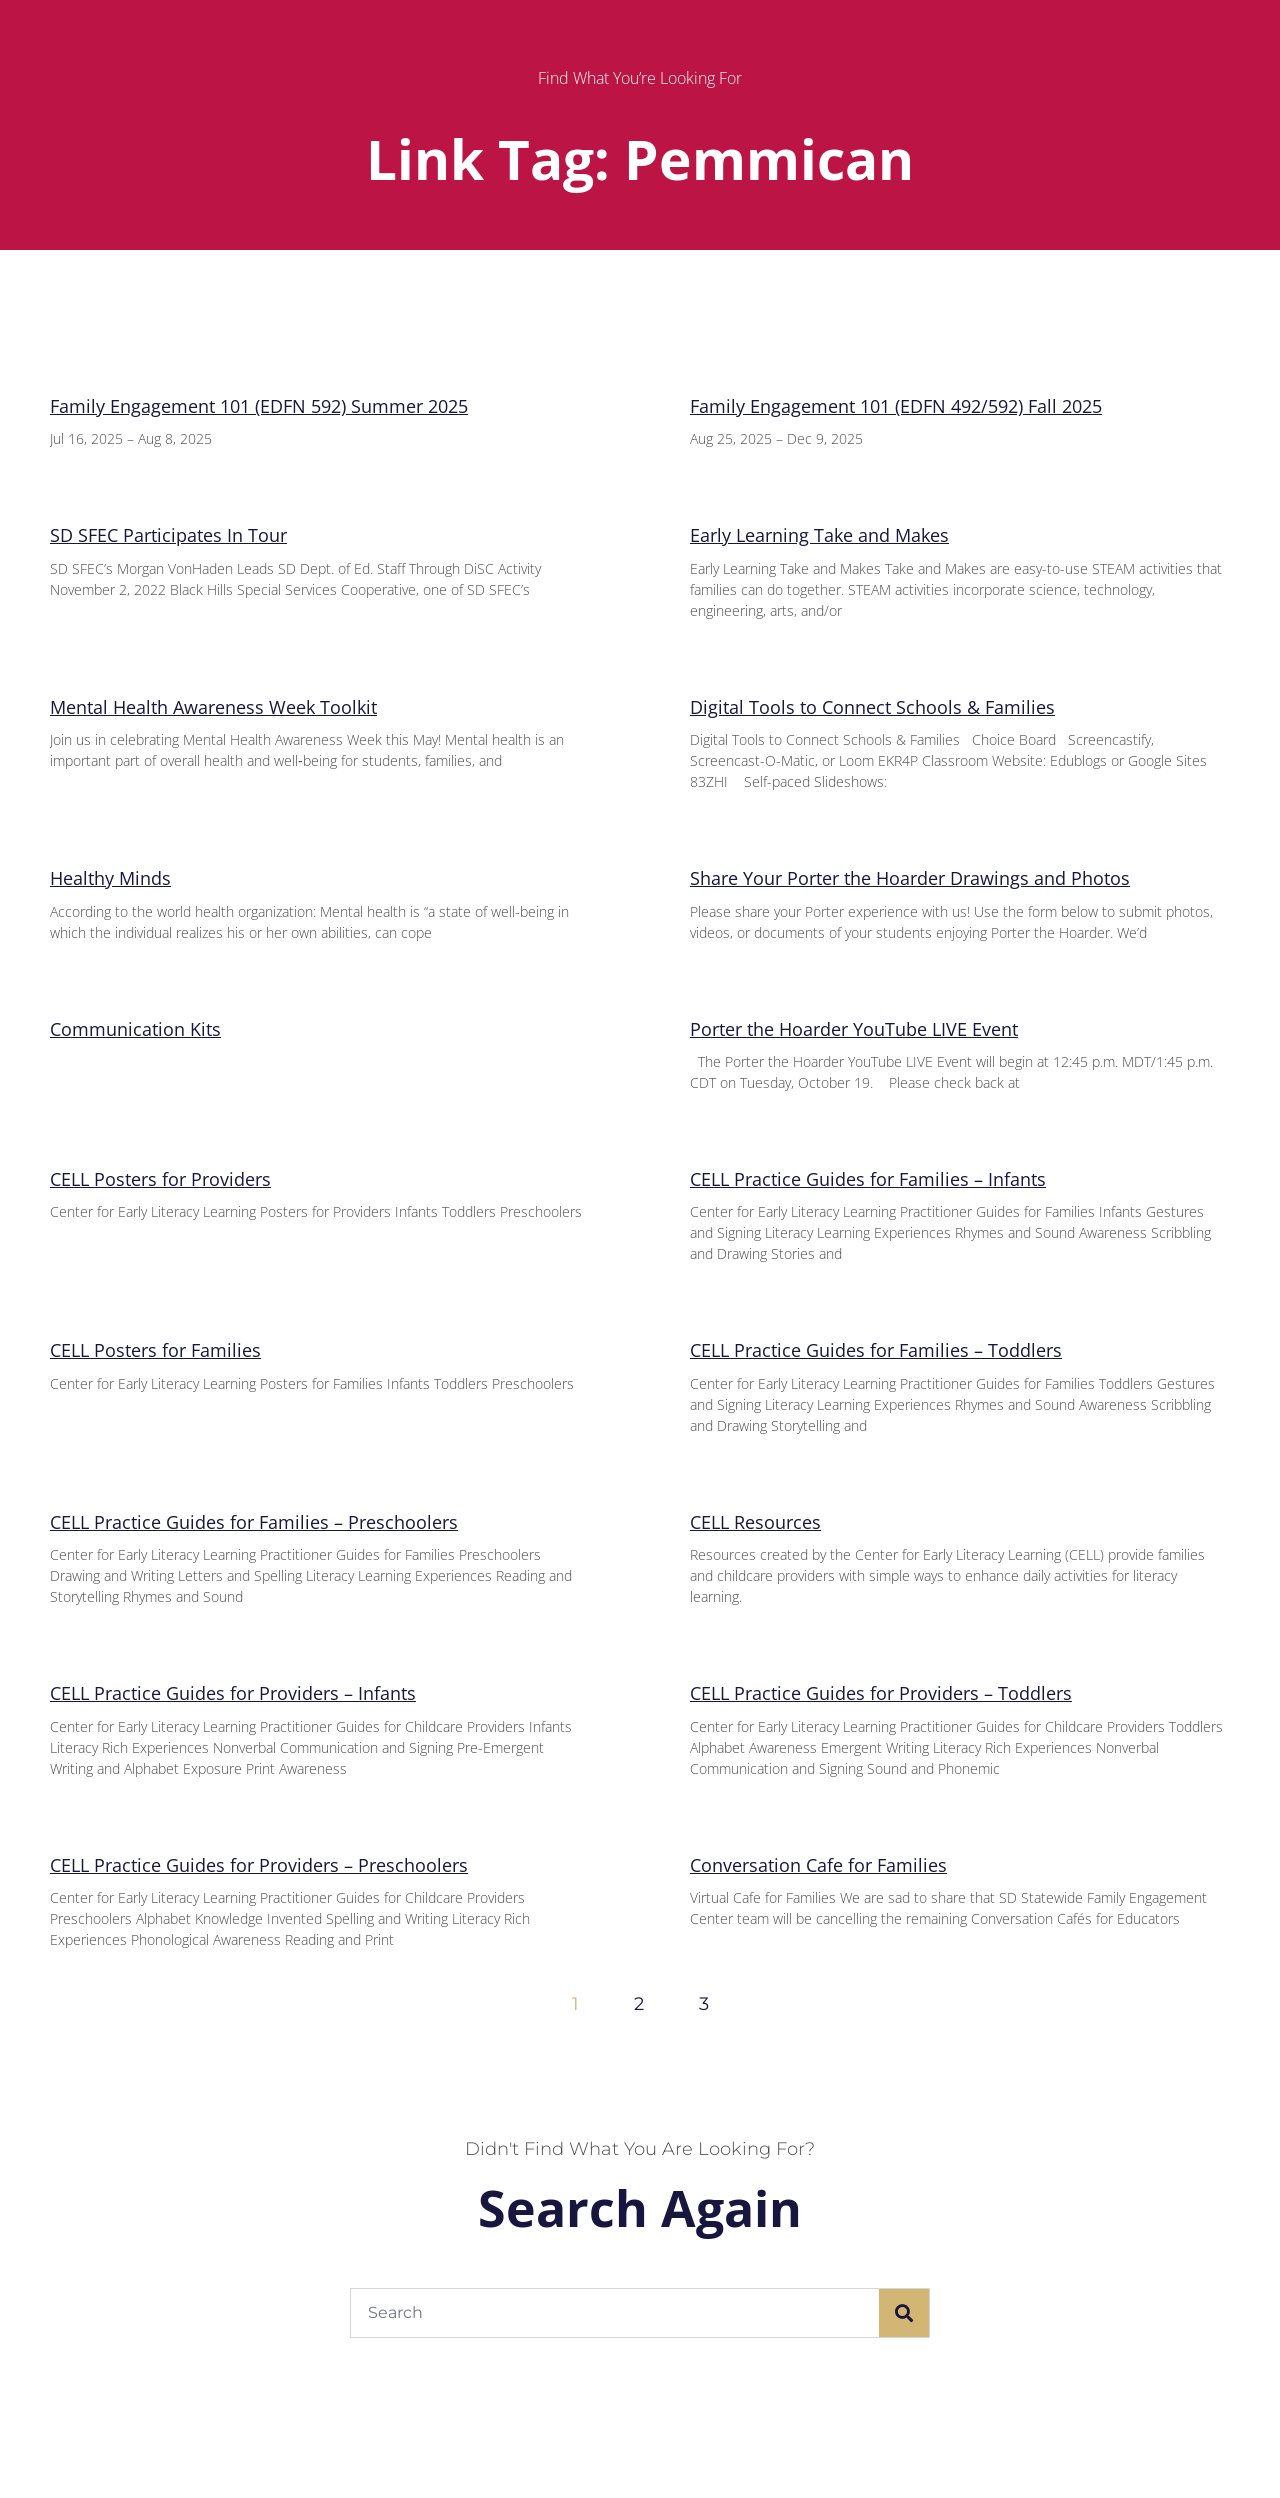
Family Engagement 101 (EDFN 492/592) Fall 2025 (896, 406)
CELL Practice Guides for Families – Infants (868, 1179)
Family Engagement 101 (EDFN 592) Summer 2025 (259, 406)
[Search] (904, 2313)
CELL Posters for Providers (160, 1179)
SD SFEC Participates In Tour (168, 535)
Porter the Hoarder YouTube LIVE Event (854, 1029)
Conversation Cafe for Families (818, 1865)
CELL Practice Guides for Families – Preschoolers (254, 1522)
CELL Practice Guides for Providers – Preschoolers (259, 1865)
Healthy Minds (110, 878)
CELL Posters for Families (155, 1350)
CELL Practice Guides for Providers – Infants (233, 1693)
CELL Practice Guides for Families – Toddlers (876, 1350)
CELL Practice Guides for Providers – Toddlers (881, 1693)
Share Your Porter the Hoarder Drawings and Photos (910, 878)
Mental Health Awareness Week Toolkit (213, 707)
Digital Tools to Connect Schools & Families (872, 707)
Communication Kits (135, 1029)
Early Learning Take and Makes (819, 535)
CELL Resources (755, 1522)
